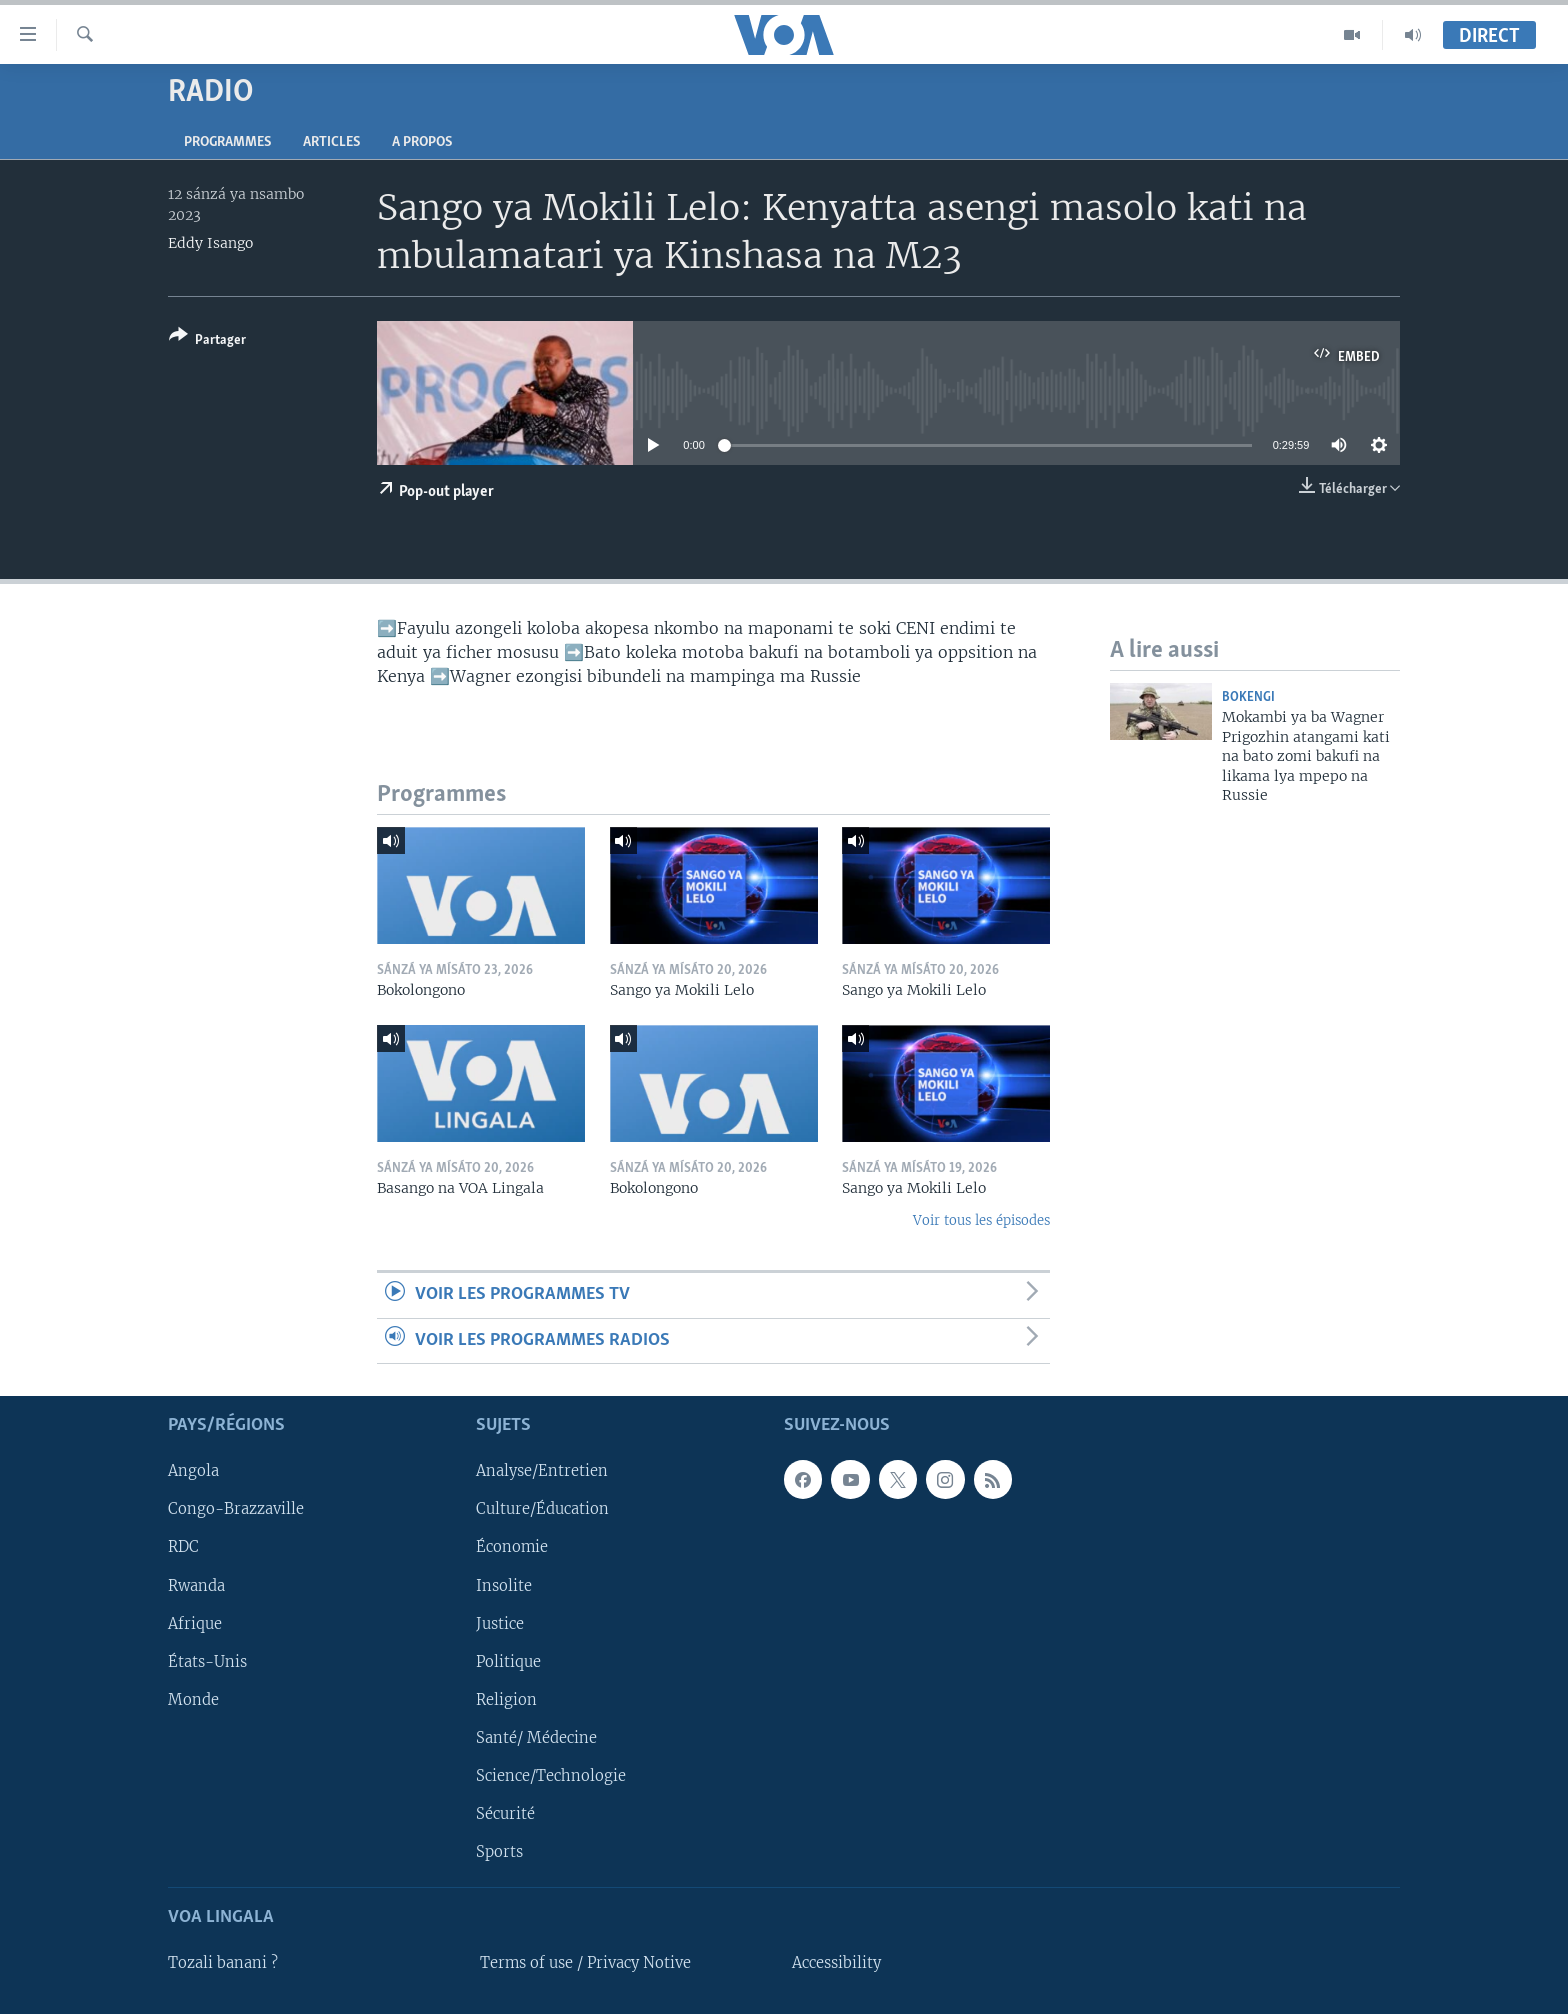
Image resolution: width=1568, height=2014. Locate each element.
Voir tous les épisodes (981, 1220)
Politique (508, 1662)
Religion (506, 1700)
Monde (193, 1700)
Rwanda (196, 1586)
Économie (512, 1548)
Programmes (227, 142)
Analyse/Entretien (542, 1471)
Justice (500, 1624)
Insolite (504, 1586)
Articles (331, 142)
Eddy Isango (210, 243)
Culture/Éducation (542, 1509)
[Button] (207, 341)
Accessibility (836, 1963)
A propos (422, 142)
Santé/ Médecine (536, 1738)
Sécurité (505, 1814)
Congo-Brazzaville (236, 1509)
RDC (183, 1548)
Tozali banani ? (223, 1963)
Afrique (195, 1624)
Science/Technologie (551, 1776)
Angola (193, 1471)
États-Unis (207, 1662)
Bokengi (1248, 697)
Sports (499, 1852)
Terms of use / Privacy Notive (585, 1963)
